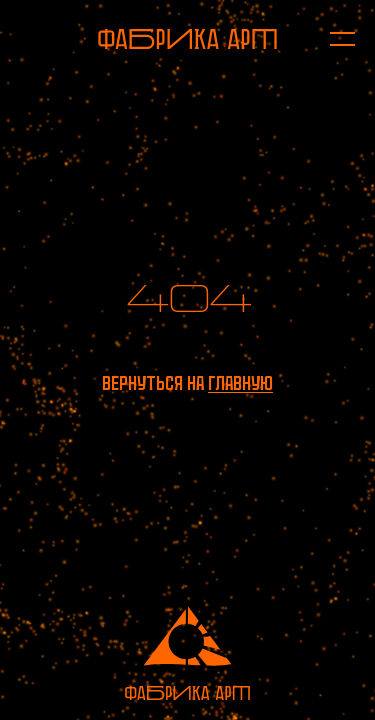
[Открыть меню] (332, 39)
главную (240, 383)
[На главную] (187, 39)
